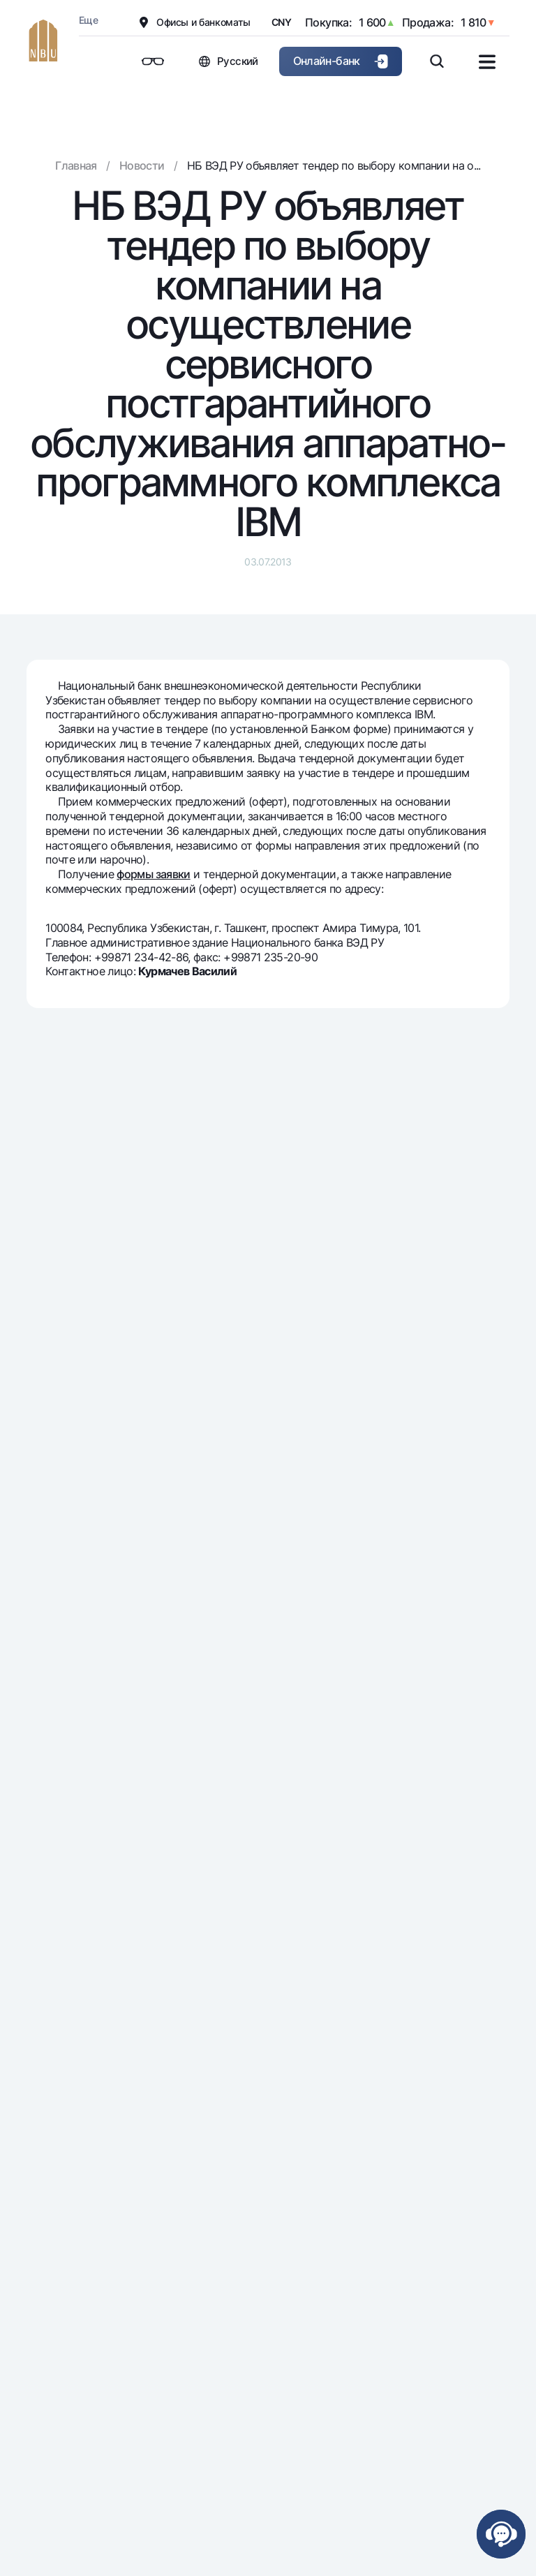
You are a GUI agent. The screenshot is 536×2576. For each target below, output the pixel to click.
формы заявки (153, 874)
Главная (76, 165)
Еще (88, 20)
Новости (142, 165)
